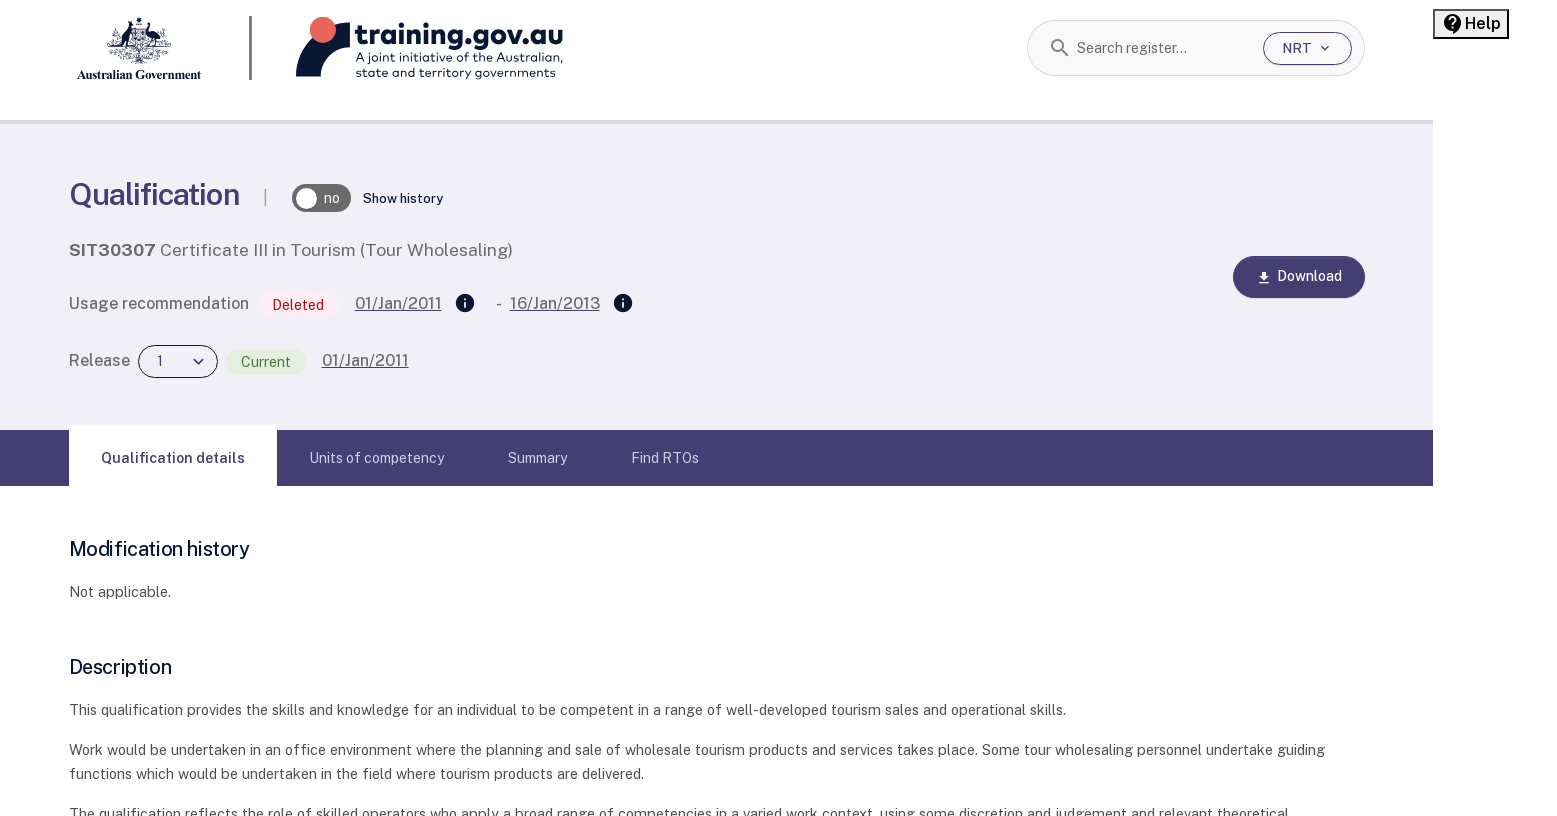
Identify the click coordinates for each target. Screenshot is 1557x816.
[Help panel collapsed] (1471, 24)
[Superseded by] (623, 304)
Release (99, 360)
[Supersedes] (465, 304)
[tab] (173, 458)
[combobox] (1162, 48)
